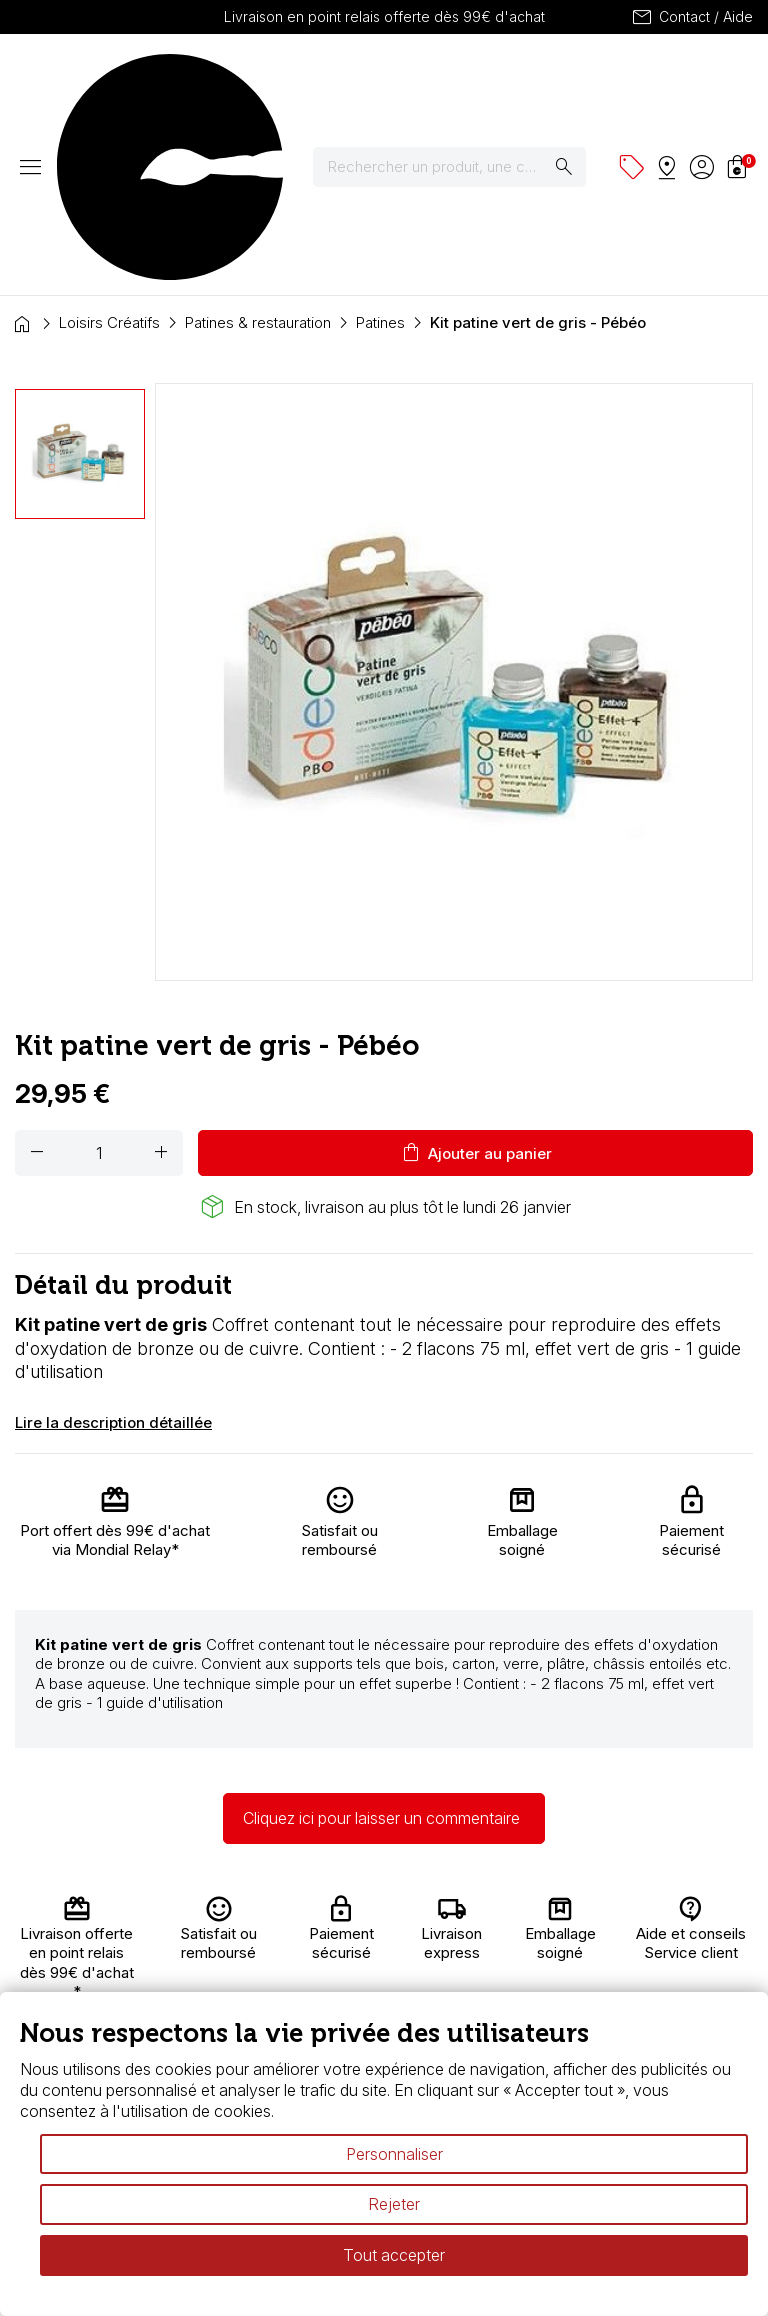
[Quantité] (99, 977)
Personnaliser (394, 2154)
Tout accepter (394, 2255)
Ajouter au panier (475, 977)
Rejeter (394, 2204)
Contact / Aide (691, 17)
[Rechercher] (462, 79)
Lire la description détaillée (113, 1246)
